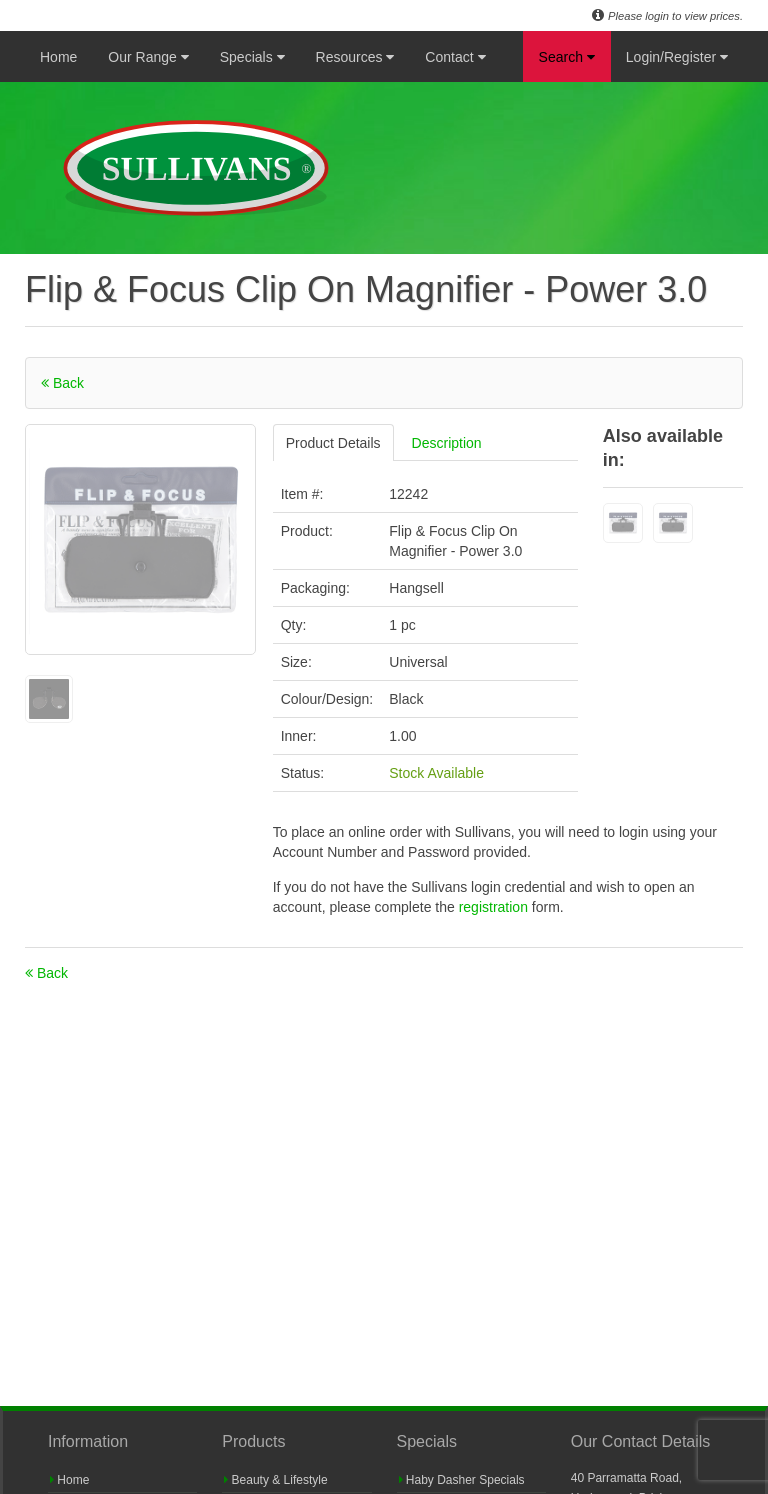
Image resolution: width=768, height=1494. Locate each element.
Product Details (333, 443)
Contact (455, 57)
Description (447, 443)
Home (58, 57)
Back (62, 383)
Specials (252, 57)
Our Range (148, 57)
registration (495, 907)
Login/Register (677, 57)
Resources (355, 57)
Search (567, 57)
